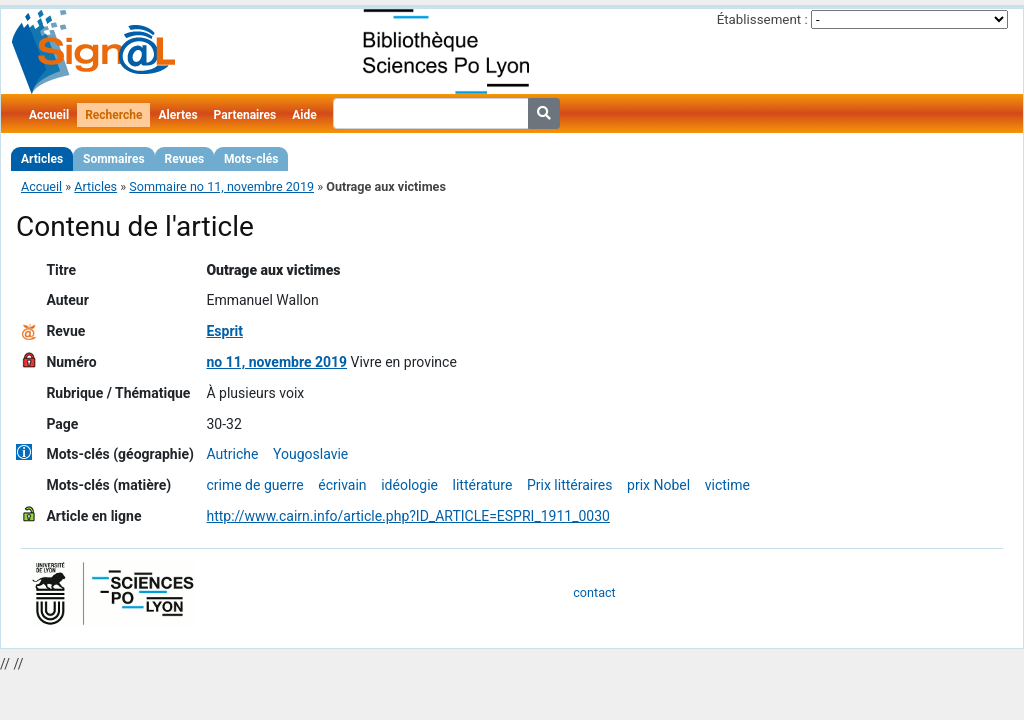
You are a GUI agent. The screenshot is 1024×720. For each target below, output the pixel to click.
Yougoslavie (310, 454)
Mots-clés (251, 159)
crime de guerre (254, 485)
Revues (185, 159)
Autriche (232, 454)
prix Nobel (658, 485)
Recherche (113, 115)
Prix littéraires (570, 485)
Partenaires (245, 115)
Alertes (177, 115)
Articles (42, 159)
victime (727, 485)
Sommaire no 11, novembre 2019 (221, 186)
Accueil (49, 115)
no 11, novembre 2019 (276, 362)
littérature (483, 485)
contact (594, 592)
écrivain (342, 485)
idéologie (409, 485)
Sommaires (113, 159)
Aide (304, 115)
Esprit (224, 331)
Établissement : (762, 19)
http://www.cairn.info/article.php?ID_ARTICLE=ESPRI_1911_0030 (408, 516)
